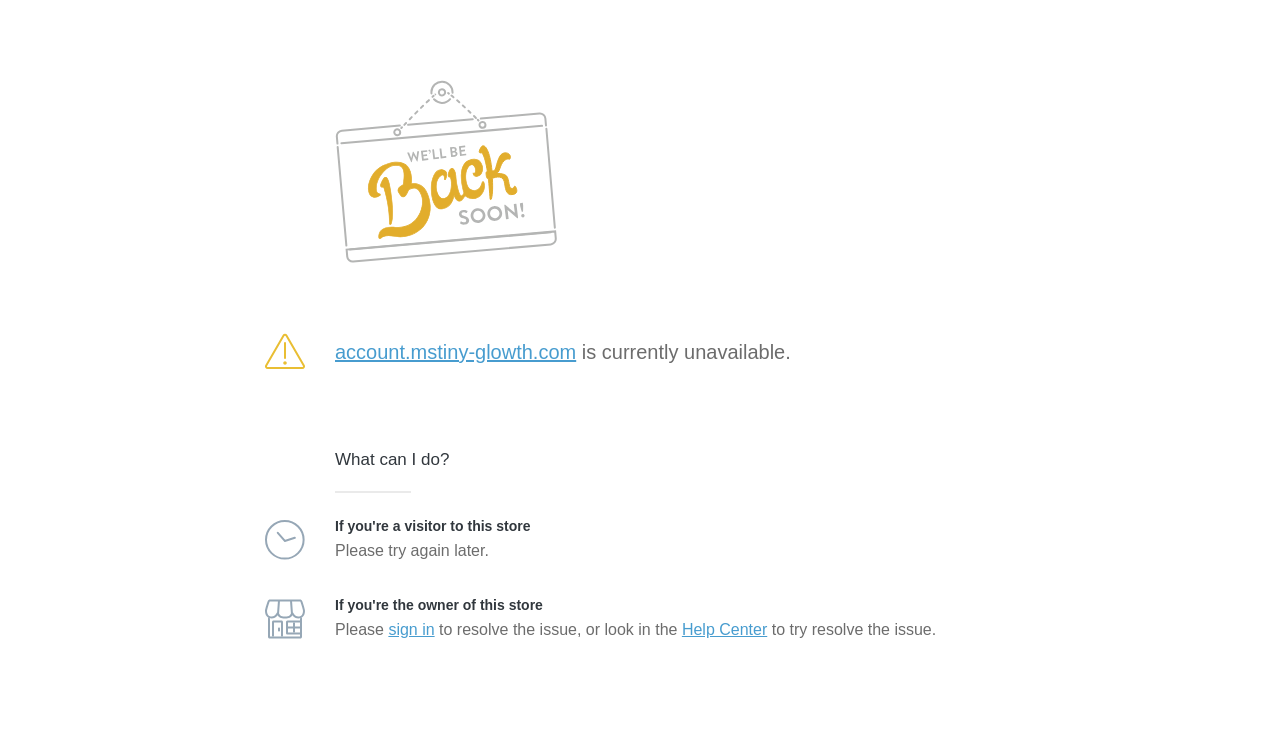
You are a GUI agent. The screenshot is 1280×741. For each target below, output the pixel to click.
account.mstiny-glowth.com (455, 352)
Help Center (724, 629)
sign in (411, 629)
